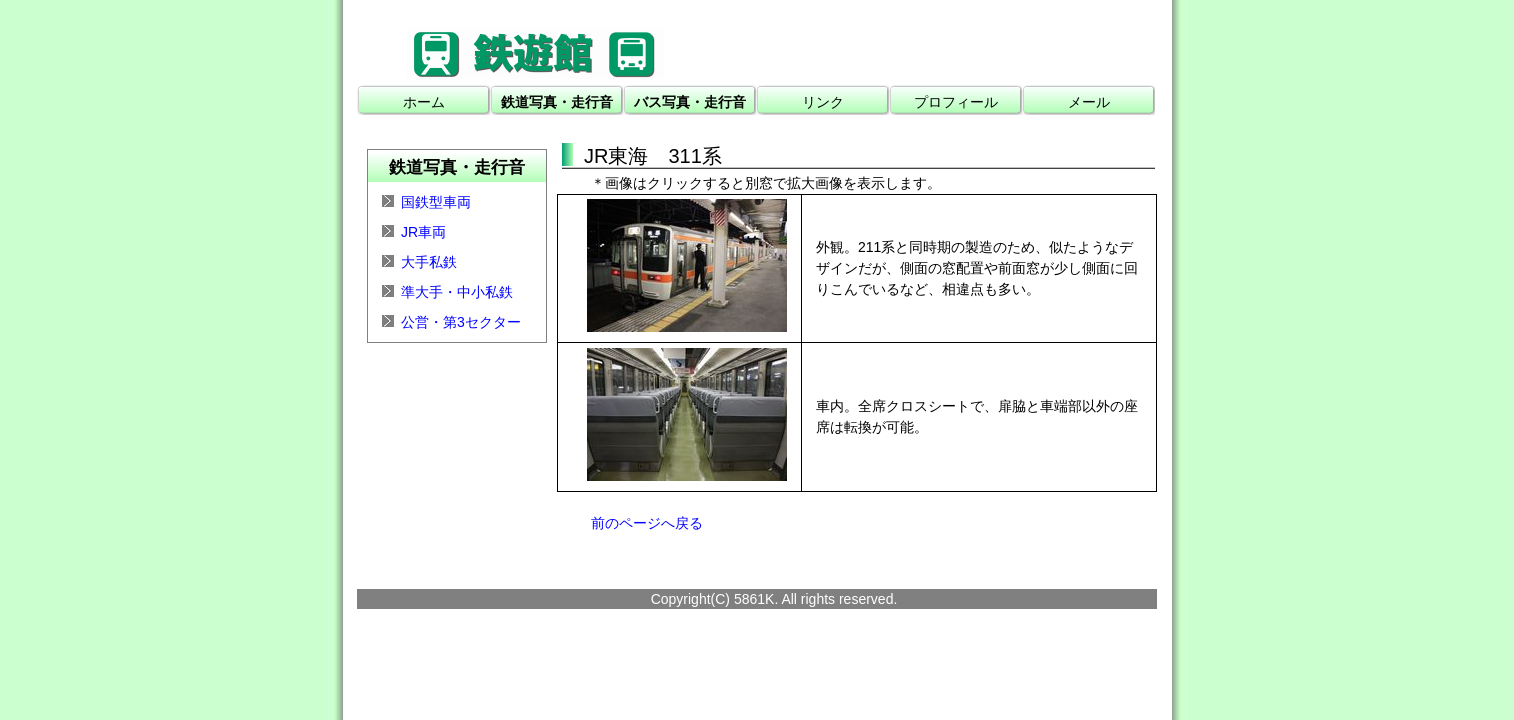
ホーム (424, 102)
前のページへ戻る (647, 523)
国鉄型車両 (436, 202)
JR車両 (423, 232)
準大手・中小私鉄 (457, 292)
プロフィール (956, 102)
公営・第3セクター (461, 322)
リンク (823, 102)
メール (1089, 102)
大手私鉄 (429, 262)
